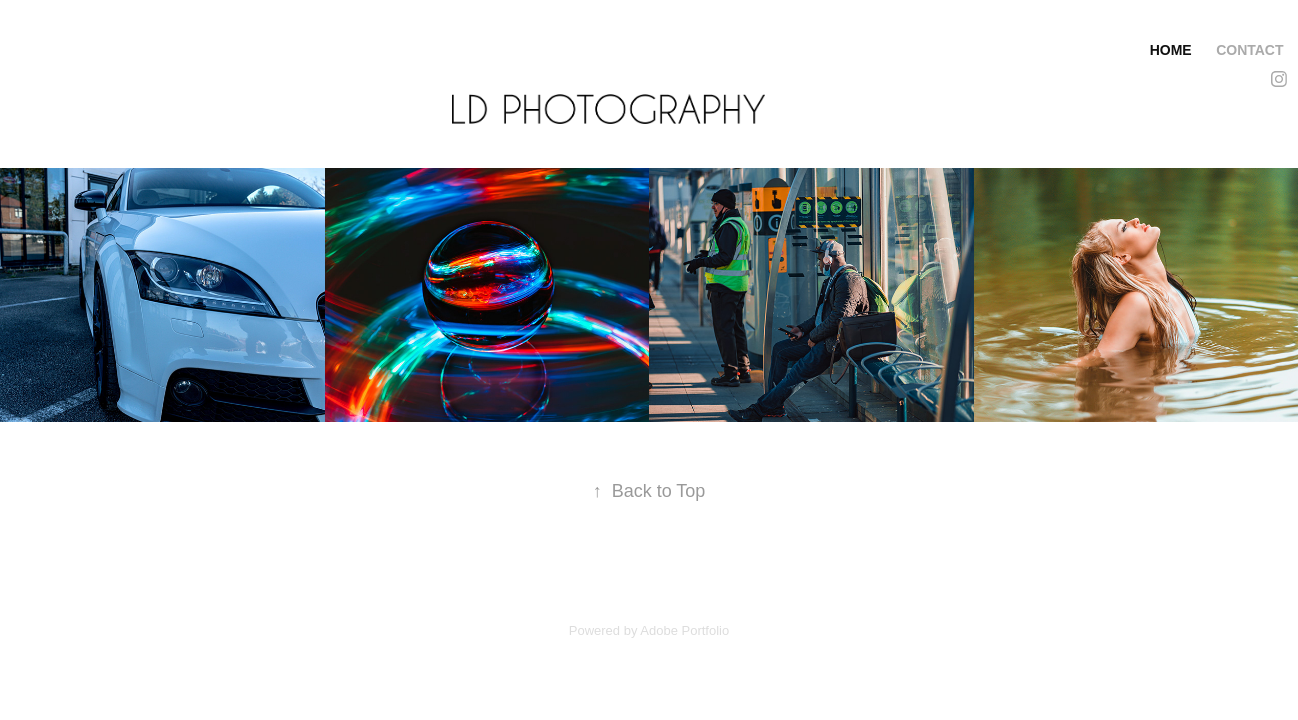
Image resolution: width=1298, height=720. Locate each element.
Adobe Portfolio (684, 630)
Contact (1249, 50)
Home (1171, 50)
